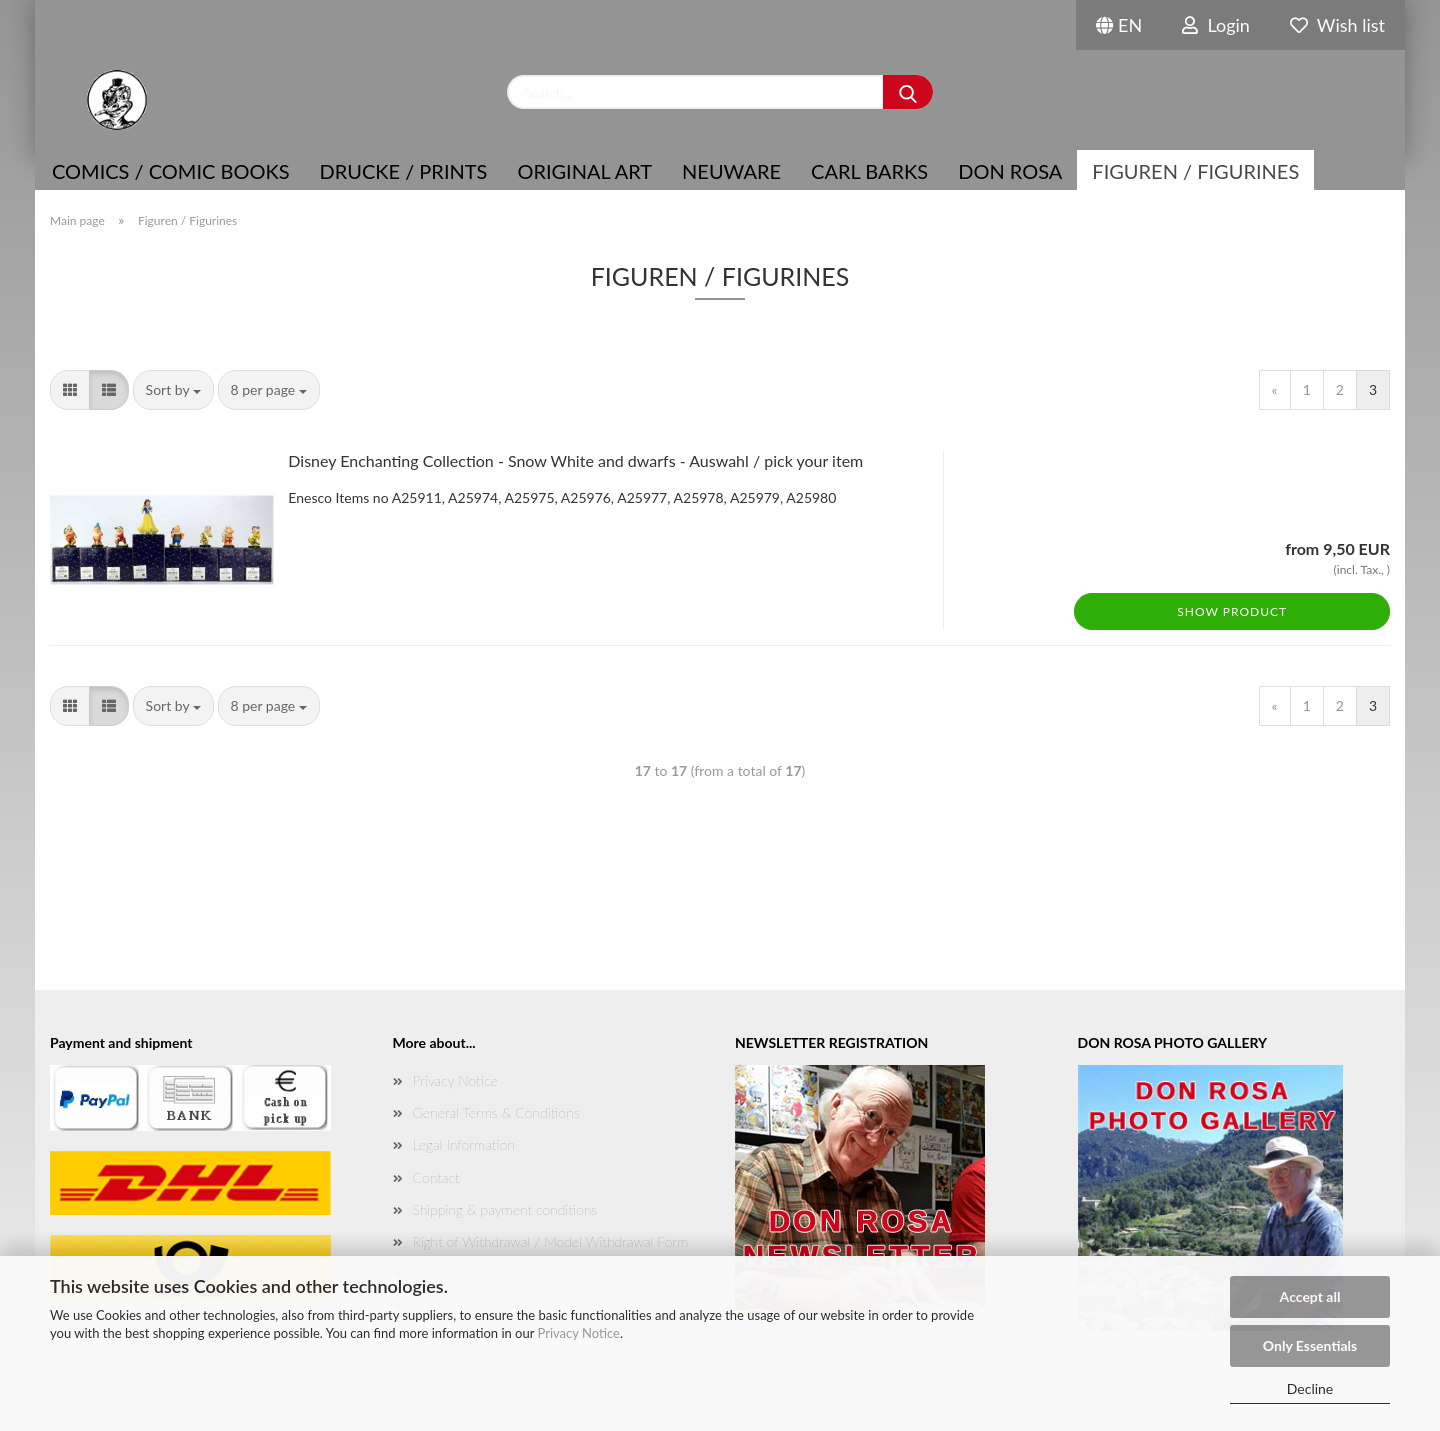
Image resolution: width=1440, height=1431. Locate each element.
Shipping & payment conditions (505, 1209)
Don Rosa (1010, 171)
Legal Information (464, 1144)
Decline (1310, 1388)
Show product (1232, 611)
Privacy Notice (579, 1333)
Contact (436, 1177)
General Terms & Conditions (496, 1112)
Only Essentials (1310, 1345)
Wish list (1337, 25)
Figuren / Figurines (1195, 171)
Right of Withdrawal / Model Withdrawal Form (551, 1241)
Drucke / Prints (404, 171)
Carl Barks (869, 171)
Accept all (1310, 1296)
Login (1216, 25)
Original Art (584, 171)
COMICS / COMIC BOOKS (171, 171)
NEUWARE (731, 171)
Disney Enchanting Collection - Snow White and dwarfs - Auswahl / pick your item (575, 460)
